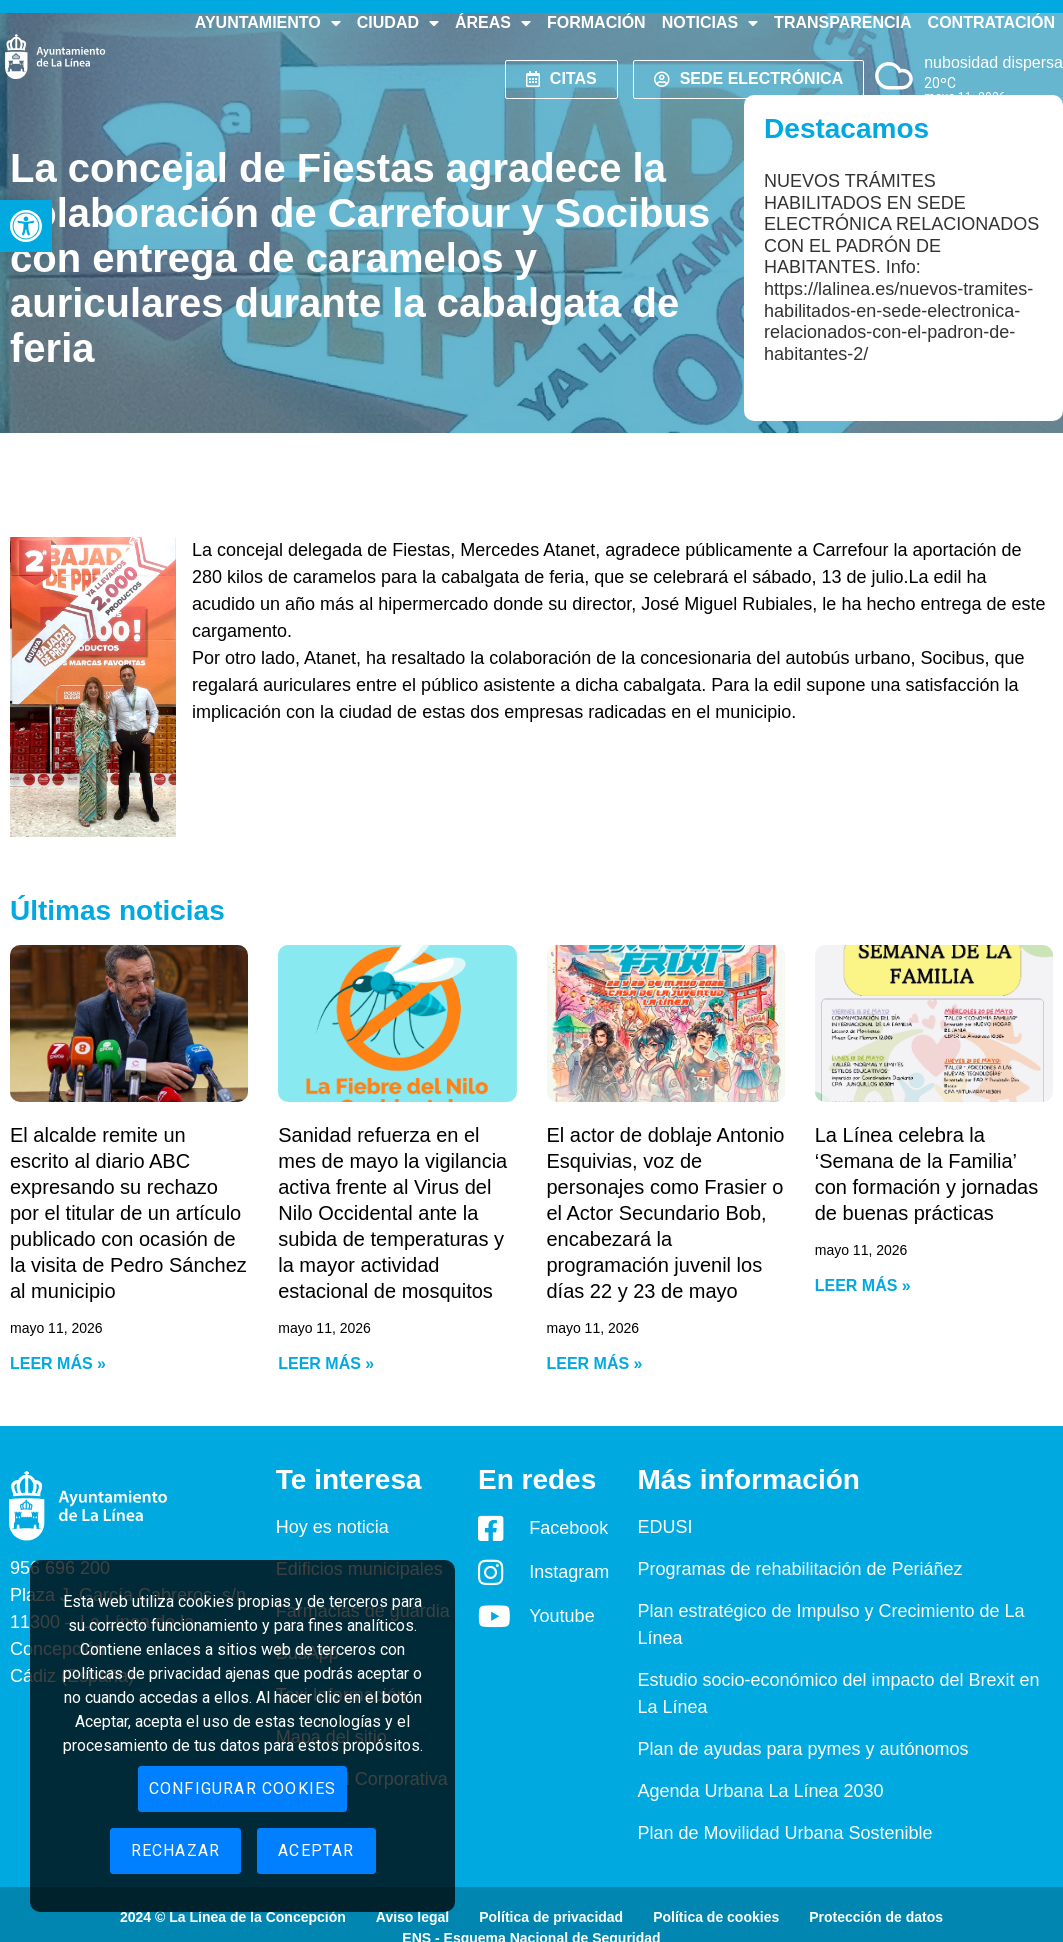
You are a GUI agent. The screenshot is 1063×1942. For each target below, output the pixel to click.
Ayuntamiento (268, 23)
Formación (596, 22)
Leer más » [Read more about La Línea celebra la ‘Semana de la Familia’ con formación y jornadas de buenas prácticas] (863, 1285)
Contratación (991, 22)
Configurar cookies (243, 1788)
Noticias (710, 23)
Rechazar (176, 1850)
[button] (26, 226)
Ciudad (398, 23)
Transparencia (842, 22)
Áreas (493, 23)
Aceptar (316, 1850)
